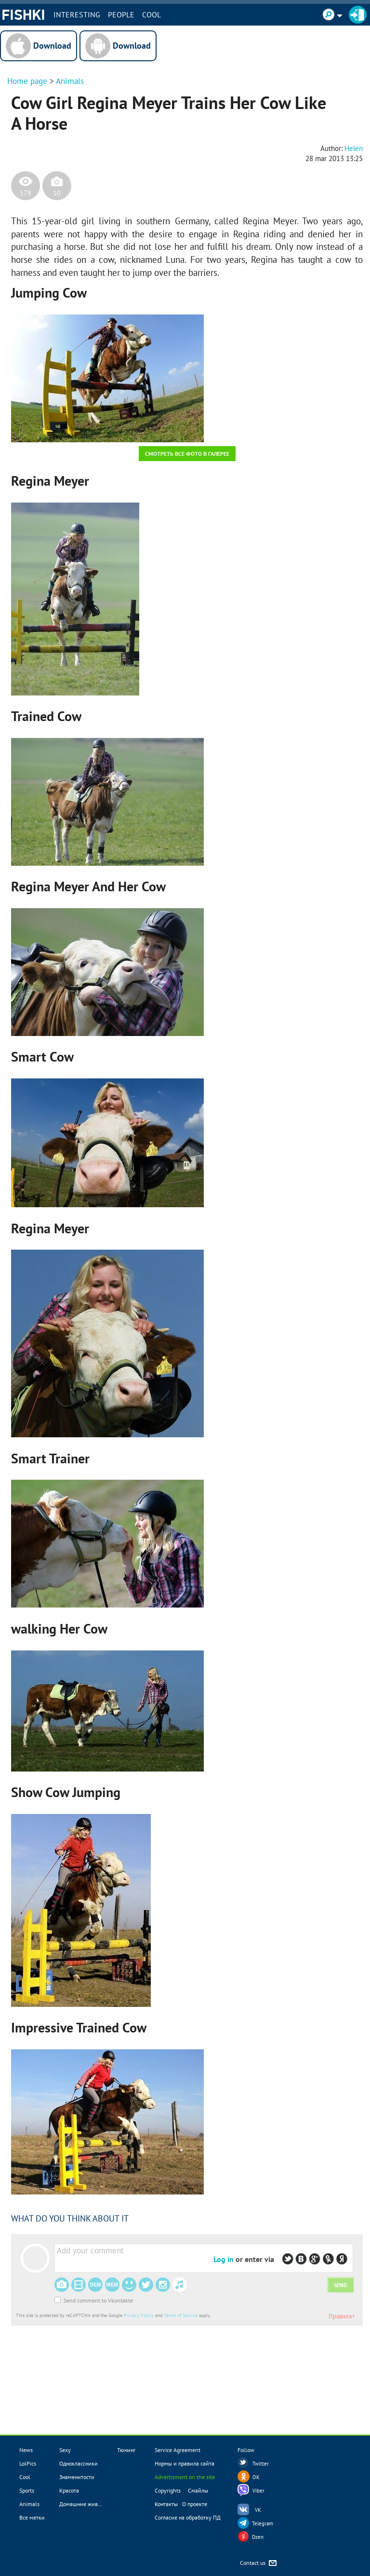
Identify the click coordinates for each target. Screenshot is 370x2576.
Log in (223, 2259)
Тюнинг (126, 2449)
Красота (69, 2490)
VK (258, 2510)
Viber (258, 2490)
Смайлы (198, 2490)
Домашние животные (86, 2504)
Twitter (260, 2463)
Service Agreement (177, 2449)
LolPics (27, 2463)
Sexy (65, 2449)
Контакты (166, 2504)
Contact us (259, 2563)
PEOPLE (121, 14)
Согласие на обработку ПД (188, 2517)
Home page (27, 81)
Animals (70, 81)
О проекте (194, 2504)
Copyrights (168, 2490)
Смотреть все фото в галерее (187, 453)
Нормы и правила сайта (184, 2463)
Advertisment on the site (185, 2477)
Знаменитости (76, 2477)
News (26, 2449)
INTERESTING (76, 14)
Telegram (262, 2523)
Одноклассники (78, 2463)
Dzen (258, 2537)
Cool (151, 14)
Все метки (32, 2517)
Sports (26, 2490)
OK (256, 2477)
